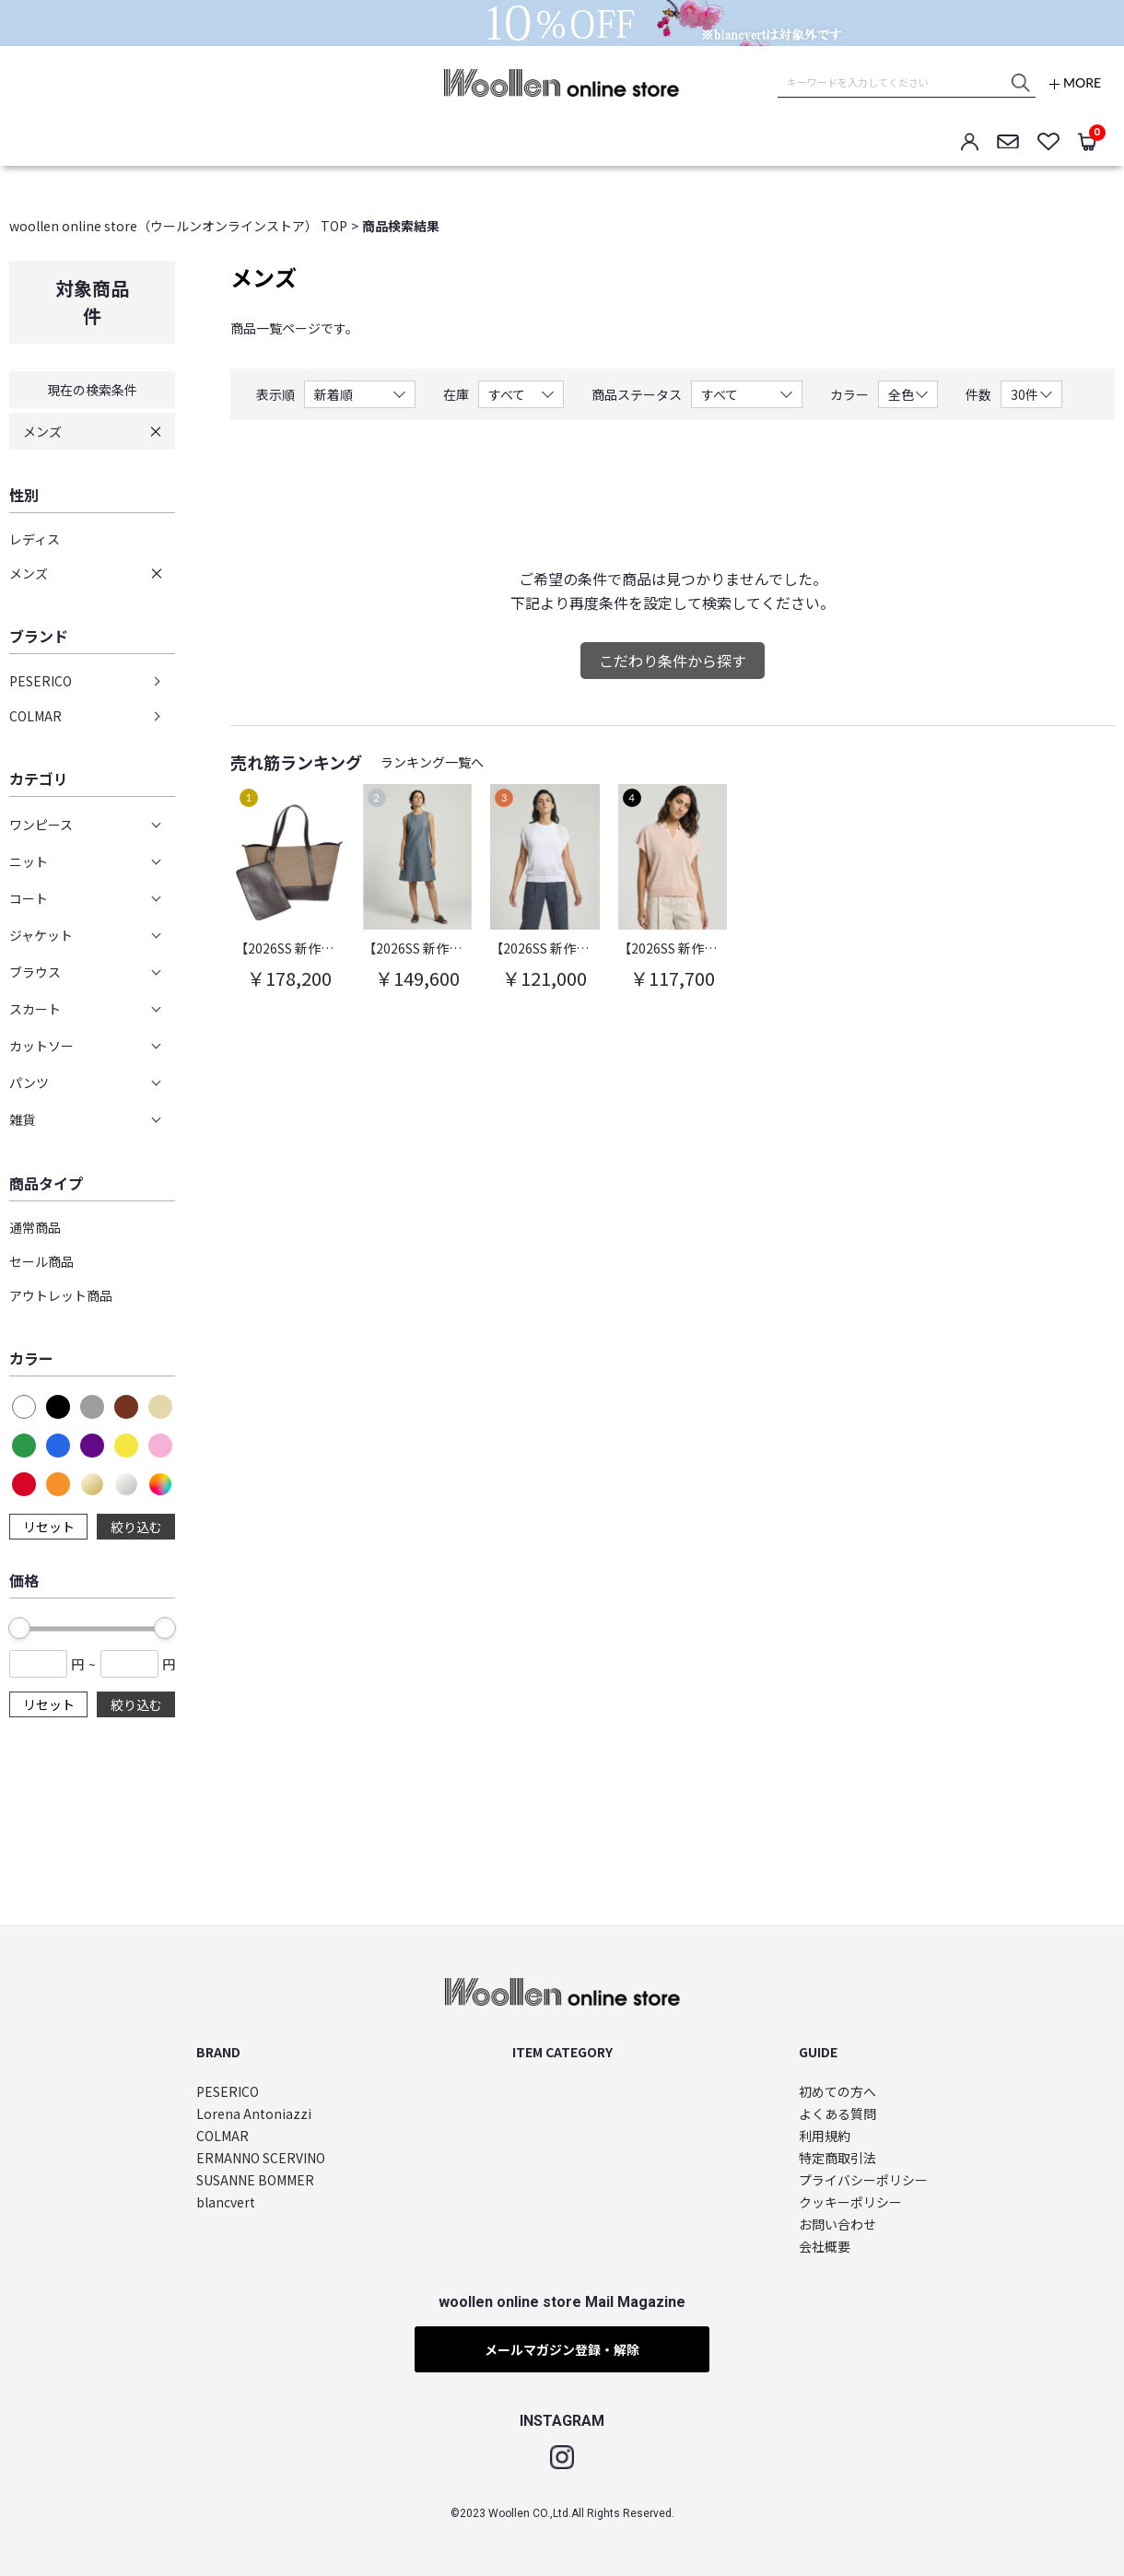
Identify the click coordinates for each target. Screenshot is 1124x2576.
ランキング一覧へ (432, 762)
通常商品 (35, 1227)
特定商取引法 (837, 2158)
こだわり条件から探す (672, 661)
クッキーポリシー (850, 2202)
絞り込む (136, 1526)
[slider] (19, 1628)
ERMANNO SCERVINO (260, 2158)
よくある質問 (837, 2114)
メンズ (42, 431)
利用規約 (824, 2136)
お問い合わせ (837, 2224)
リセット (49, 1526)
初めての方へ (837, 2092)
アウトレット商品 (60, 1295)
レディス (34, 539)
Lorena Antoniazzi (253, 2114)
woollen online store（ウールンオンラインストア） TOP (178, 226)
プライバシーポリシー (863, 2180)
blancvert (225, 2202)
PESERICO (40, 681)
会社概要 (824, 2246)
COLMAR (35, 716)
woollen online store (561, 83)
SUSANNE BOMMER (255, 2180)
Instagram (562, 2457)
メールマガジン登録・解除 (562, 2349)
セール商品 (41, 1261)
